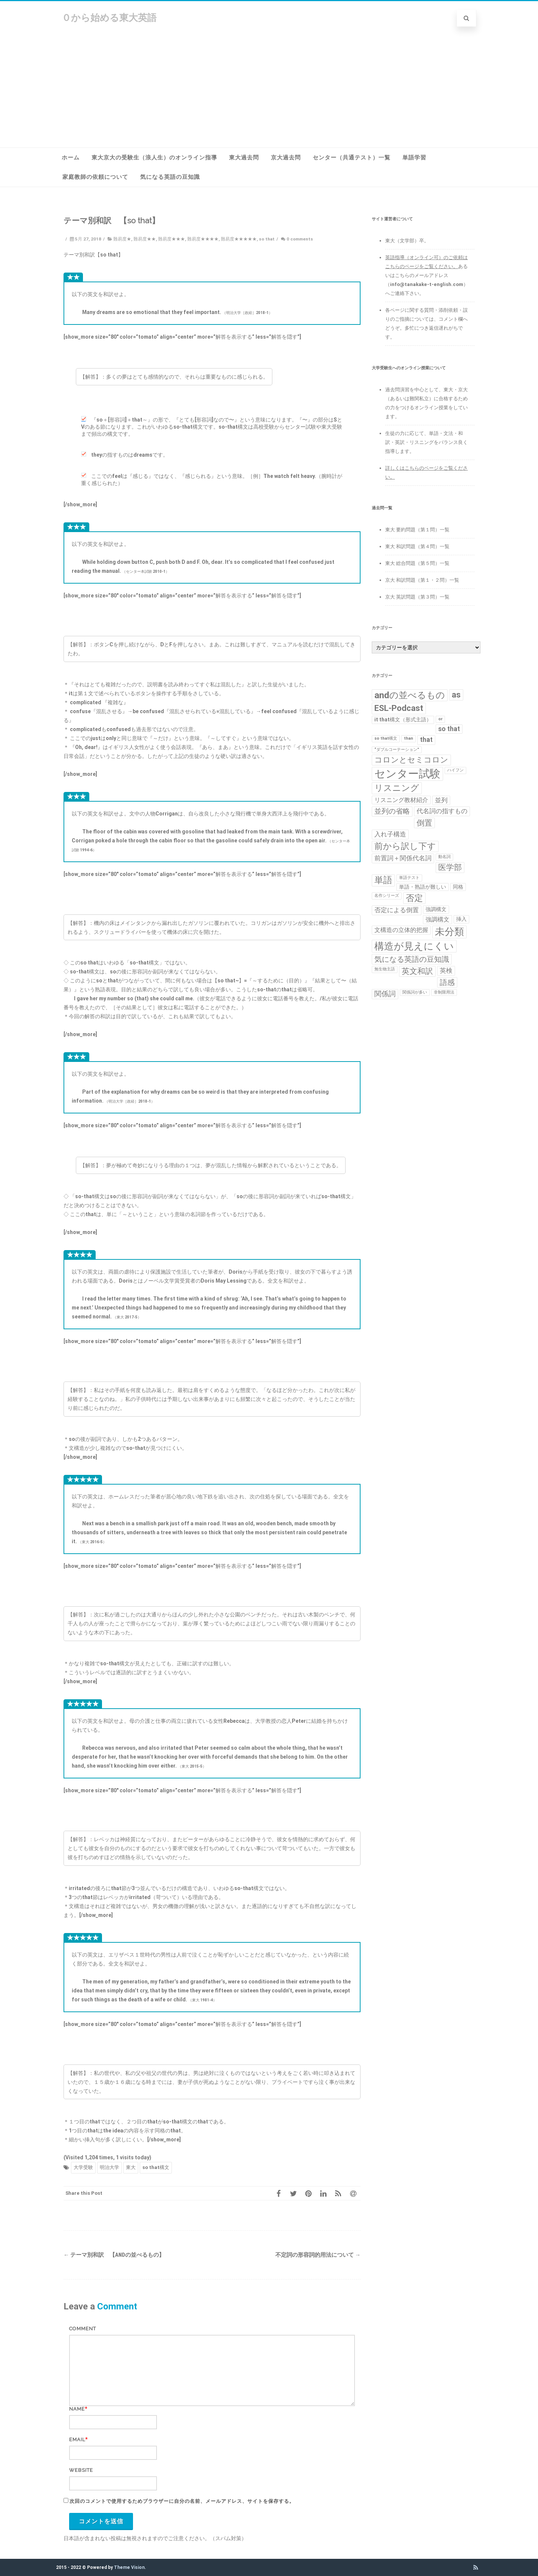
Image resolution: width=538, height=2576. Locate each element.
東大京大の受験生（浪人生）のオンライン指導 (154, 157)
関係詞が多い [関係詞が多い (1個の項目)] (414, 992)
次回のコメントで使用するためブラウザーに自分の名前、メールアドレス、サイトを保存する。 (181, 2501)
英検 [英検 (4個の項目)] (446, 970)
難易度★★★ (171, 239)
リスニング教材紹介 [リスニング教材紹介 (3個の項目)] (401, 800)
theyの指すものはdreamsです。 (124, 455)
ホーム (71, 157)
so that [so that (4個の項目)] (449, 729)
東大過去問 (244, 157)
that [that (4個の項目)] (426, 739)
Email (77, 2439)
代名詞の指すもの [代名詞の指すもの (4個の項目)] (442, 811)
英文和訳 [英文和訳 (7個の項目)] (417, 971)
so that (267, 239)
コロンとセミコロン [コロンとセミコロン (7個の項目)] (411, 759)
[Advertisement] (269, 91)
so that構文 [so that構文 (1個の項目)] (385, 738)
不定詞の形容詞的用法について (318, 2255)
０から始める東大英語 (109, 17)
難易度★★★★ (203, 239)
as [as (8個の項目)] (456, 694)
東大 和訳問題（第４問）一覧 (417, 546)
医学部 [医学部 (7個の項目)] (450, 867)
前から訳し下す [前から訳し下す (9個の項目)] (405, 846)
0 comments (300, 239)
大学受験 (83, 2167)
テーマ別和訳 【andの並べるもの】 (114, 2255)
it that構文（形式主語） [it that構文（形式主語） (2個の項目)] (403, 720)
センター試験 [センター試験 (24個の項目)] (407, 773)
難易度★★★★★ (239, 239)
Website (81, 2470)
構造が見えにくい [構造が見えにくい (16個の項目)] (414, 946)
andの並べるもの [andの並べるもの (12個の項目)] (409, 695)
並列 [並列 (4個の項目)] (441, 800)
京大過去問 (286, 157)
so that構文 (155, 2167)
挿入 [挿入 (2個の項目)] (461, 919)
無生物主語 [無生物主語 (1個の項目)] (384, 969)
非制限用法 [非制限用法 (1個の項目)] (444, 992)
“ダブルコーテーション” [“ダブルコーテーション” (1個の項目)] (396, 749)
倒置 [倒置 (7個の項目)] (424, 822)
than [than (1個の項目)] (408, 738)
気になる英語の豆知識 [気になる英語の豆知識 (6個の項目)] (411, 959)
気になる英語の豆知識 (170, 177)
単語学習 (414, 157)
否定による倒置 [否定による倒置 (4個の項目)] (396, 910)
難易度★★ (144, 239)
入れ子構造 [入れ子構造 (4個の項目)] (390, 834)
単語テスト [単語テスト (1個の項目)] (409, 877)
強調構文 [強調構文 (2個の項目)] (436, 909)
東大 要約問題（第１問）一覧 (417, 529)
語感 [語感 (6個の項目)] (447, 982)
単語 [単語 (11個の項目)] (383, 880)
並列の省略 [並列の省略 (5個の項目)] (392, 811)
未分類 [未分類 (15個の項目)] (449, 931)
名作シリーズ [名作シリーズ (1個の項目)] (386, 895)
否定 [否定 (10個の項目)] (414, 898)
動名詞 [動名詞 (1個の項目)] (444, 856)
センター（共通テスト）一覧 (351, 157)
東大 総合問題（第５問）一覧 (417, 563)
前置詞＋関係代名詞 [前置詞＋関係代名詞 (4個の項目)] (403, 858)
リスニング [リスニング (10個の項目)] (396, 788)
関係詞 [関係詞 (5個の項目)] (385, 994)
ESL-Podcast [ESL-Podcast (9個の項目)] (398, 708)
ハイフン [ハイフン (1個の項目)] (455, 770)
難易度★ (122, 239)
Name (77, 2408)
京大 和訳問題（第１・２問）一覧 (422, 580)
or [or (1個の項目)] (440, 719)
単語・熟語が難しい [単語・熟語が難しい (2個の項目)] (422, 887)
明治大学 (109, 2167)
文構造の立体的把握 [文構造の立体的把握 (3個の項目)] (401, 929)
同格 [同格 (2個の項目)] (458, 887)
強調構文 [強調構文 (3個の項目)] (437, 919)
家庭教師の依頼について (95, 177)
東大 (131, 2167)
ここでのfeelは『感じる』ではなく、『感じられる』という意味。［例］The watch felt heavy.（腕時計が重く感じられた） (211, 479)
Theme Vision (129, 2567)
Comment (82, 2328)
